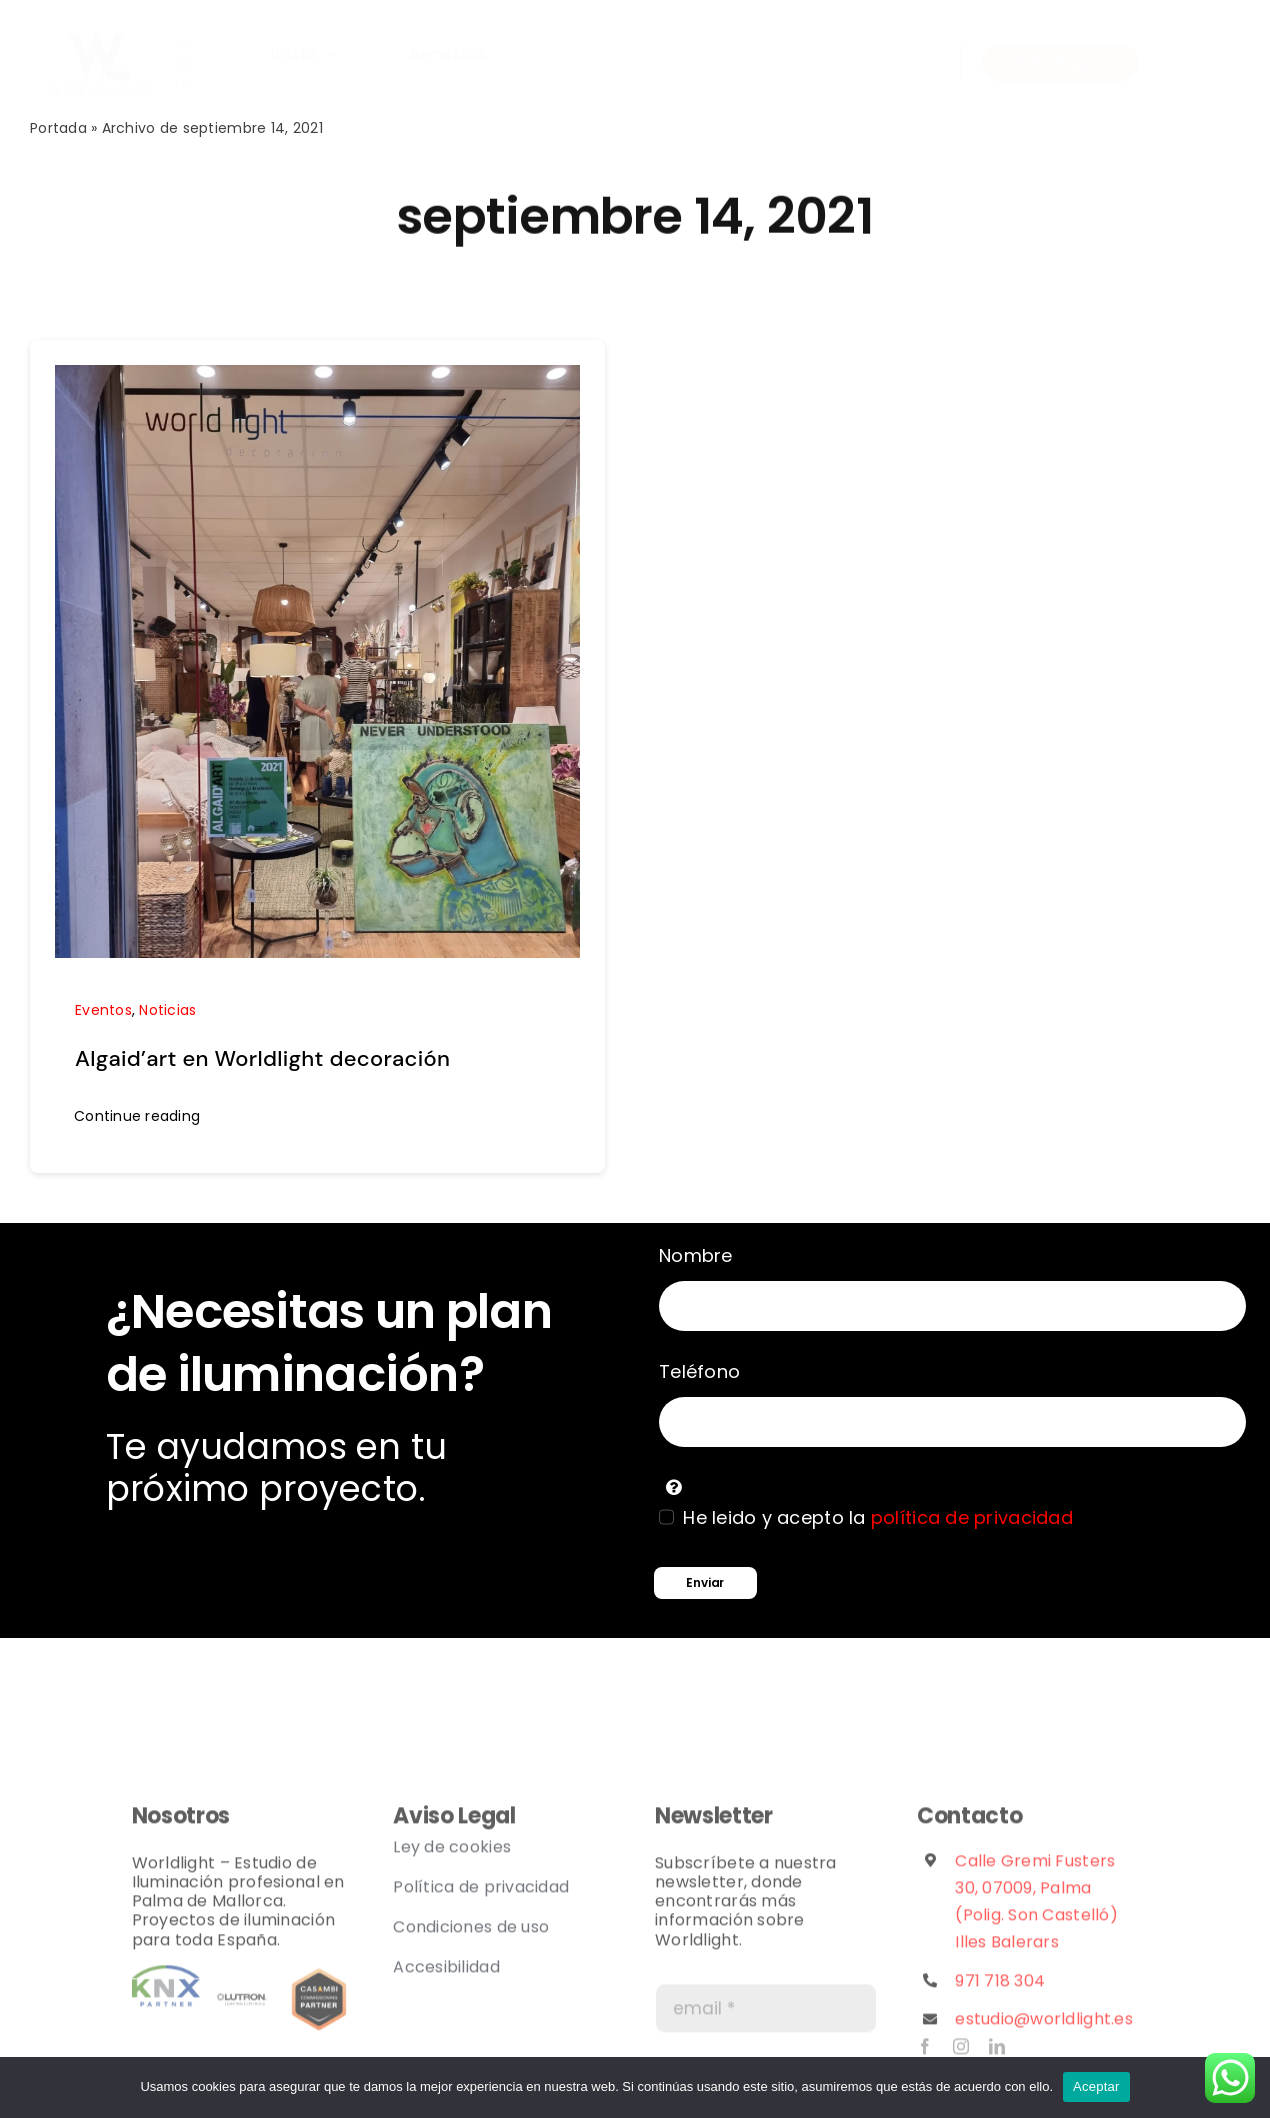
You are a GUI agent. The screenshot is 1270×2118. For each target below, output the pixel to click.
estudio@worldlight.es (1044, 2025)
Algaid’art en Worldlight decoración (262, 1058)
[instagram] (183, 64)
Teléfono (699, 1371)
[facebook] (925, 2053)
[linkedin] (183, 83)
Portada (58, 128)
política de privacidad (972, 1517)
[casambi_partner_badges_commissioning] (319, 1980)
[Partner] (166, 1980)
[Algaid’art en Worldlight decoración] (317, 379)
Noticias (167, 1010)
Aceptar (1096, 2086)
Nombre (696, 1255)
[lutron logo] (242, 1980)
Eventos (103, 1010)
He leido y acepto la (878, 1517)
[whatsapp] (182, 44)
